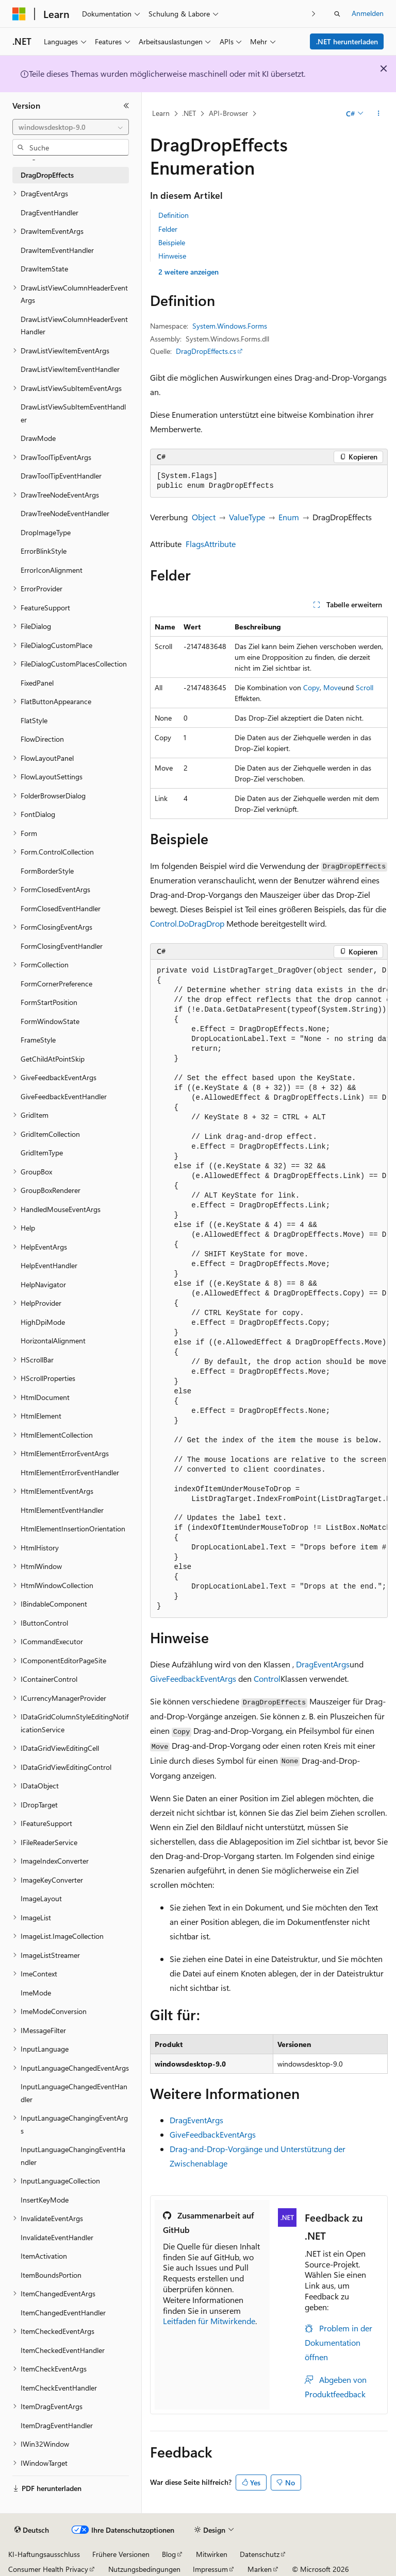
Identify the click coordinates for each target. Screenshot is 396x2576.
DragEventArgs (323, 1664)
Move (332, 687)
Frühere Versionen (121, 2554)
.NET (189, 113)
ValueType (247, 516)
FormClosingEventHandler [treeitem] (62, 946)
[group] (269, 1289)
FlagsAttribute (211, 543)
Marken (260, 2569)
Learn (161, 113)
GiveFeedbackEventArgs (193, 1678)
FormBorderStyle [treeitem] (47, 871)
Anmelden (368, 13)
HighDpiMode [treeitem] (43, 1322)
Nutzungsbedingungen (144, 2569)
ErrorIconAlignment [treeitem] (51, 570)
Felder (167, 229)
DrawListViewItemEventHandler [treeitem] (70, 369)
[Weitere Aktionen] (379, 114)
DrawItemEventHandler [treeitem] (57, 250)
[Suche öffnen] (337, 14)
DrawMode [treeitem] (38, 438)
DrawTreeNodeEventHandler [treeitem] (65, 513)
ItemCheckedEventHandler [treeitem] (63, 2350)
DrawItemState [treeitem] (44, 269)
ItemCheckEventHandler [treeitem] (59, 2388)
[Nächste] (314, 13)
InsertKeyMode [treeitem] (45, 2200)
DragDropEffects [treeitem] (47, 175)
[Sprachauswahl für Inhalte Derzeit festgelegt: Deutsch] (31, 2530)
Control (267, 1678)
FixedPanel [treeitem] (37, 683)
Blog (169, 2554)
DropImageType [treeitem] (46, 532)
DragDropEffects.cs (206, 351)
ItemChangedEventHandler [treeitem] (63, 2312)
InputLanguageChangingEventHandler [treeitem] (73, 2155)
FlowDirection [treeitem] (42, 739)
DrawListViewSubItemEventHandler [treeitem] (73, 413)
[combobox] (70, 127)
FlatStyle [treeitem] (34, 720)
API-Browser (228, 113)
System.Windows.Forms (229, 326)
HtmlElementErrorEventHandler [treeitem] (70, 1472)
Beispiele (171, 242)
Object (204, 516)
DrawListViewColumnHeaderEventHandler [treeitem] (74, 325)
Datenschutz (259, 2554)
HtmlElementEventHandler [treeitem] (62, 1510)
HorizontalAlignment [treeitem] (53, 1340)
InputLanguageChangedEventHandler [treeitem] (74, 2093)
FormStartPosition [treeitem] (49, 1002)
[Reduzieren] (126, 105)
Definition (173, 215)
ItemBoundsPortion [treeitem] (51, 2275)
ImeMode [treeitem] (36, 1993)
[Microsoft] (19, 14)
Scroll (364, 687)
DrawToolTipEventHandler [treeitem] (61, 476)
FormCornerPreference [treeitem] (56, 983)
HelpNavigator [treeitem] (43, 1284)
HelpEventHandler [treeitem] (49, 1265)
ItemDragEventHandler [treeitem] (57, 2425)
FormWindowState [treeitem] (50, 1021)
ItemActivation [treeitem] (44, 2256)
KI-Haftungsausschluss (44, 2554)
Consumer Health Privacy (48, 2569)
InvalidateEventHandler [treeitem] (57, 2237)
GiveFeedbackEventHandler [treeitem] (64, 1096)
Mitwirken (211, 2554)
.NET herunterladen (347, 41)
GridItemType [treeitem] (42, 1152)
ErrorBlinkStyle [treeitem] (44, 551)
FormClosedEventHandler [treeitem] (61, 908)
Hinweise (172, 256)
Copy (311, 687)
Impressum (210, 2569)
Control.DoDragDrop (187, 923)
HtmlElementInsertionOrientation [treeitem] (73, 1528)
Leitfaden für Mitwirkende (209, 2320)
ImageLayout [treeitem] (41, 1898)
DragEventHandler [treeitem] (49, 212)
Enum (288, 516)
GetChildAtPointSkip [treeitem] (53, 1059)
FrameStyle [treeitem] (38, 1040)
